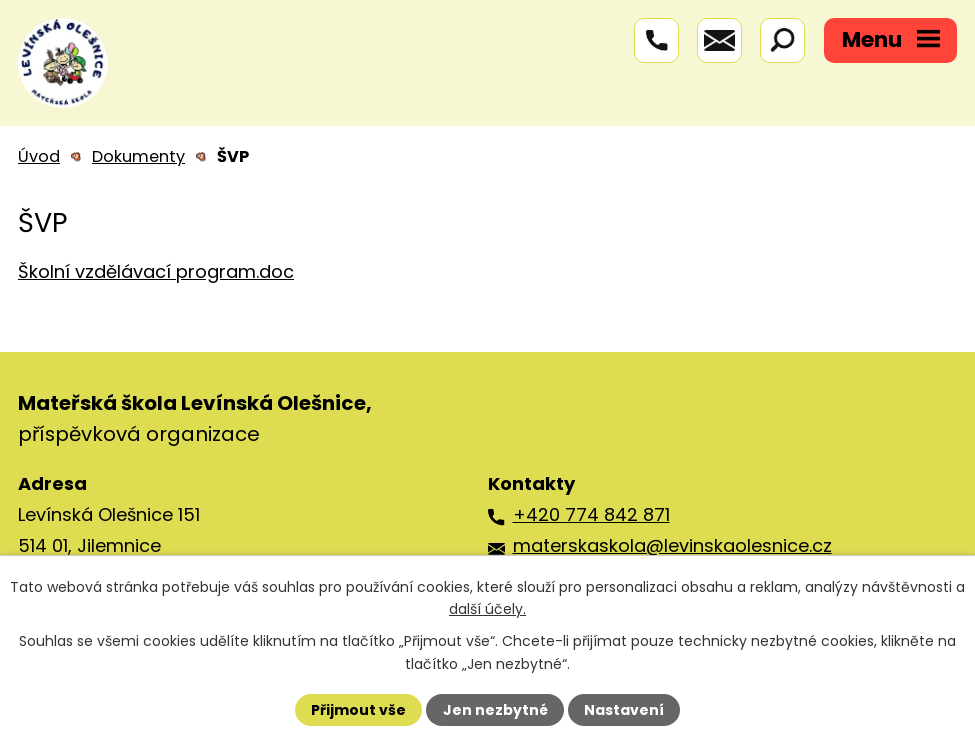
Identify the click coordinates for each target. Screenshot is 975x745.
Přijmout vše (358, 710)
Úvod (39, 156)
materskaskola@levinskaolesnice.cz (672, 545)
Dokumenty (138, 156)
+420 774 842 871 (591, 514)
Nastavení (624, 710)
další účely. (487, 609)
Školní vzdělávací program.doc (156, 271)
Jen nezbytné (495, 710)
